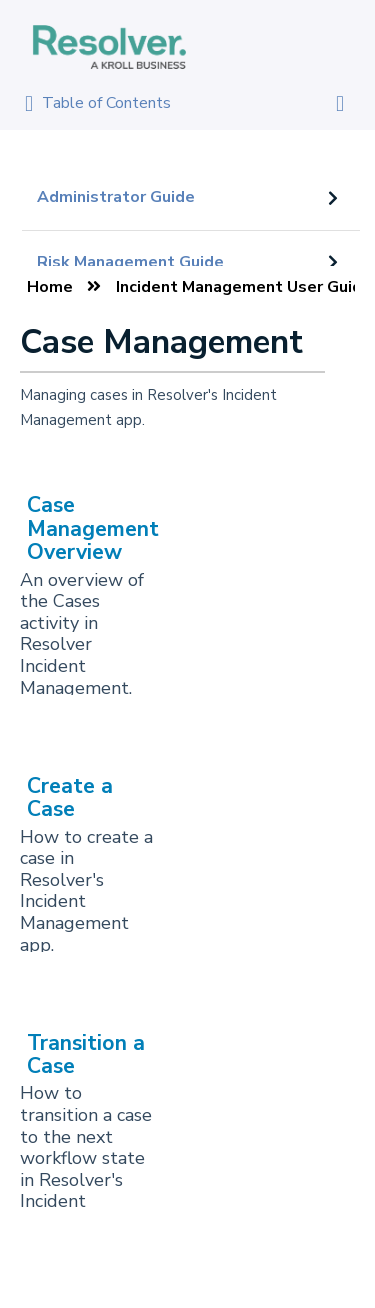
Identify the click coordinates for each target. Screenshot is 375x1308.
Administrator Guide (116, 197)
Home (50, 287)
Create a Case (70, 797)
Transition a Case (86, 1054)
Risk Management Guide (130, 262)
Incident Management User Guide (244, 287)
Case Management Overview (93, 528)
